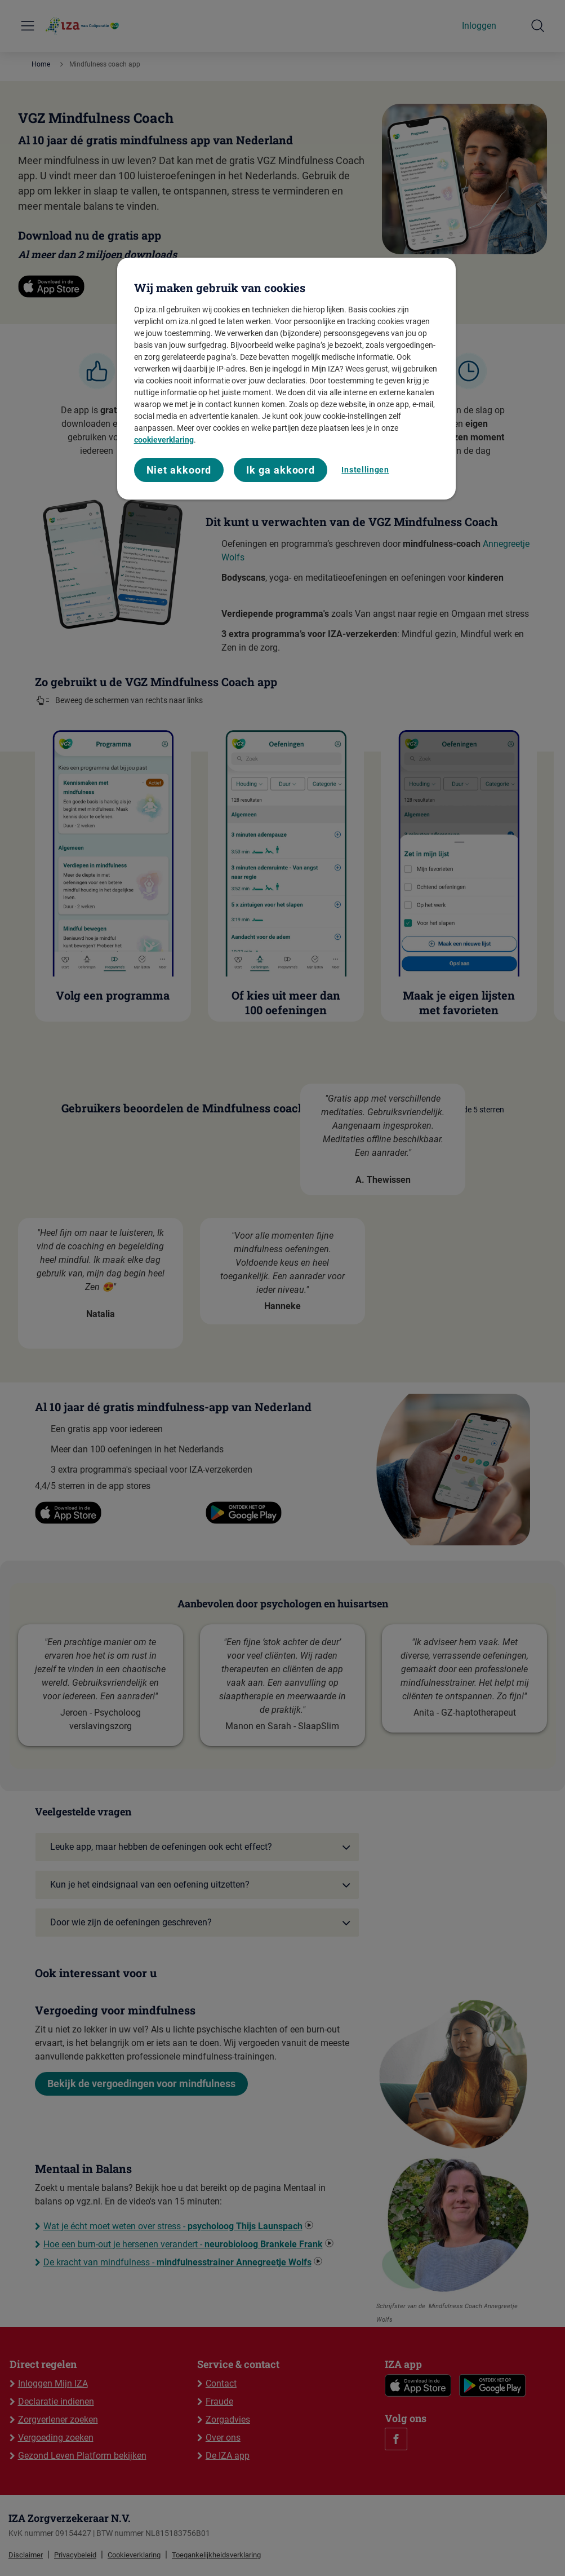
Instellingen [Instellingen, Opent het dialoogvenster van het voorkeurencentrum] (365, 469)
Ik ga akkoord (280, 470)
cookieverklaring (164, 439)
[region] (286, 379)
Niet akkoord (179, 470)
